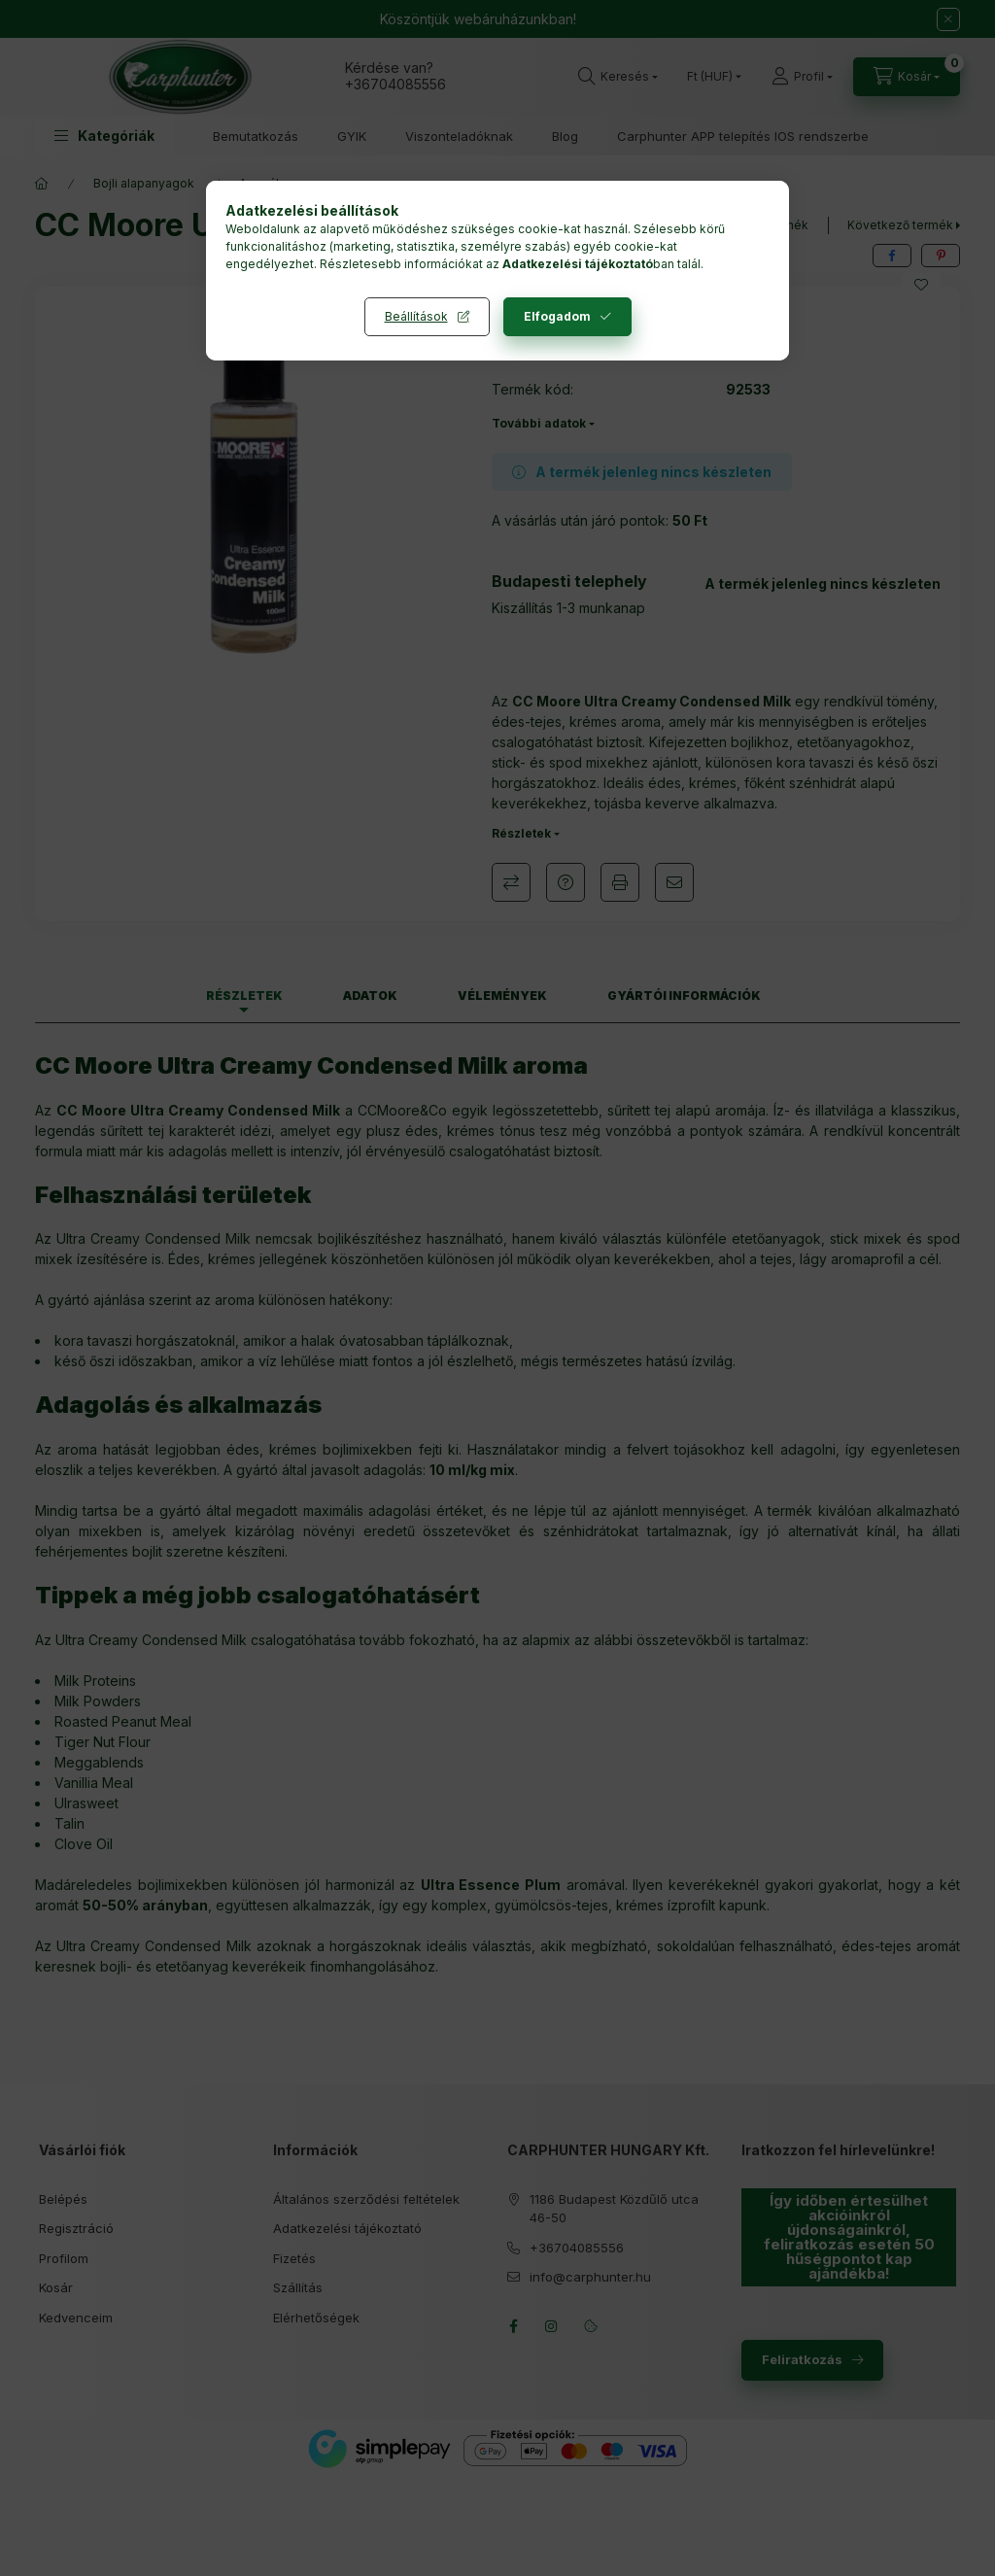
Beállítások (416, 316)
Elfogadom (557, 316)
